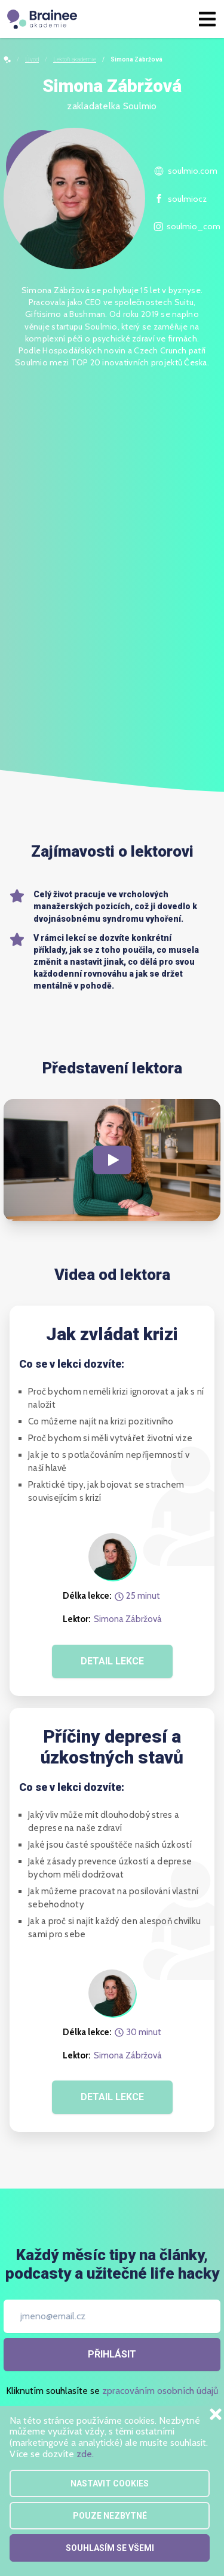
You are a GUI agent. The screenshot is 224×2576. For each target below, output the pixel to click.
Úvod (32, 59)
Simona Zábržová (128, 1619)
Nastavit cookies (109, 2483)
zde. (85, 2454)
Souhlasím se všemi (110, 2548)
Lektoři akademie (74, 59)
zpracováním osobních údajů (160, 2390)
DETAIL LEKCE (112, 1661)
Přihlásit (112, 2354)
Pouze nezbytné (110, 2515)
